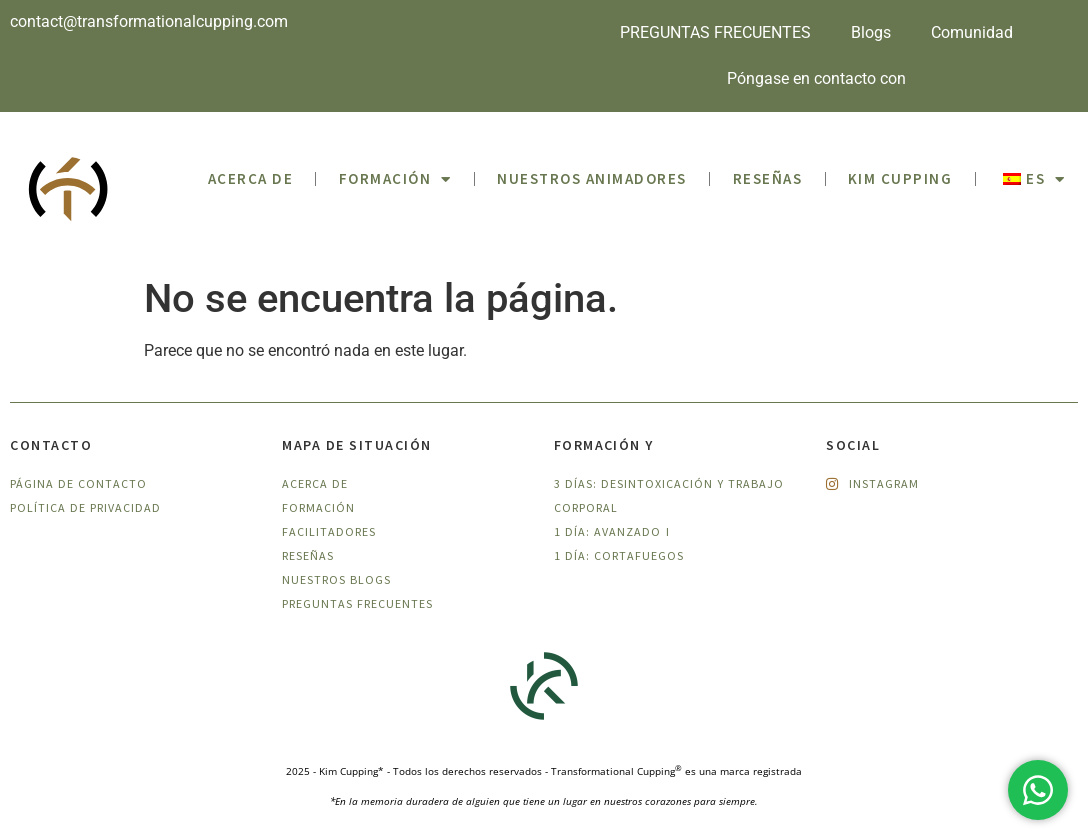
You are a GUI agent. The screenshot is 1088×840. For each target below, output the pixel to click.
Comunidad (972, 32)
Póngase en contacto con (816, 78)
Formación (395, 179)
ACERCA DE (251, 178)
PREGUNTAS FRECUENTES (715, 32)
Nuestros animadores (592, 178)
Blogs (871, 32)
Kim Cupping (900, 178)
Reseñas (768, 178)
